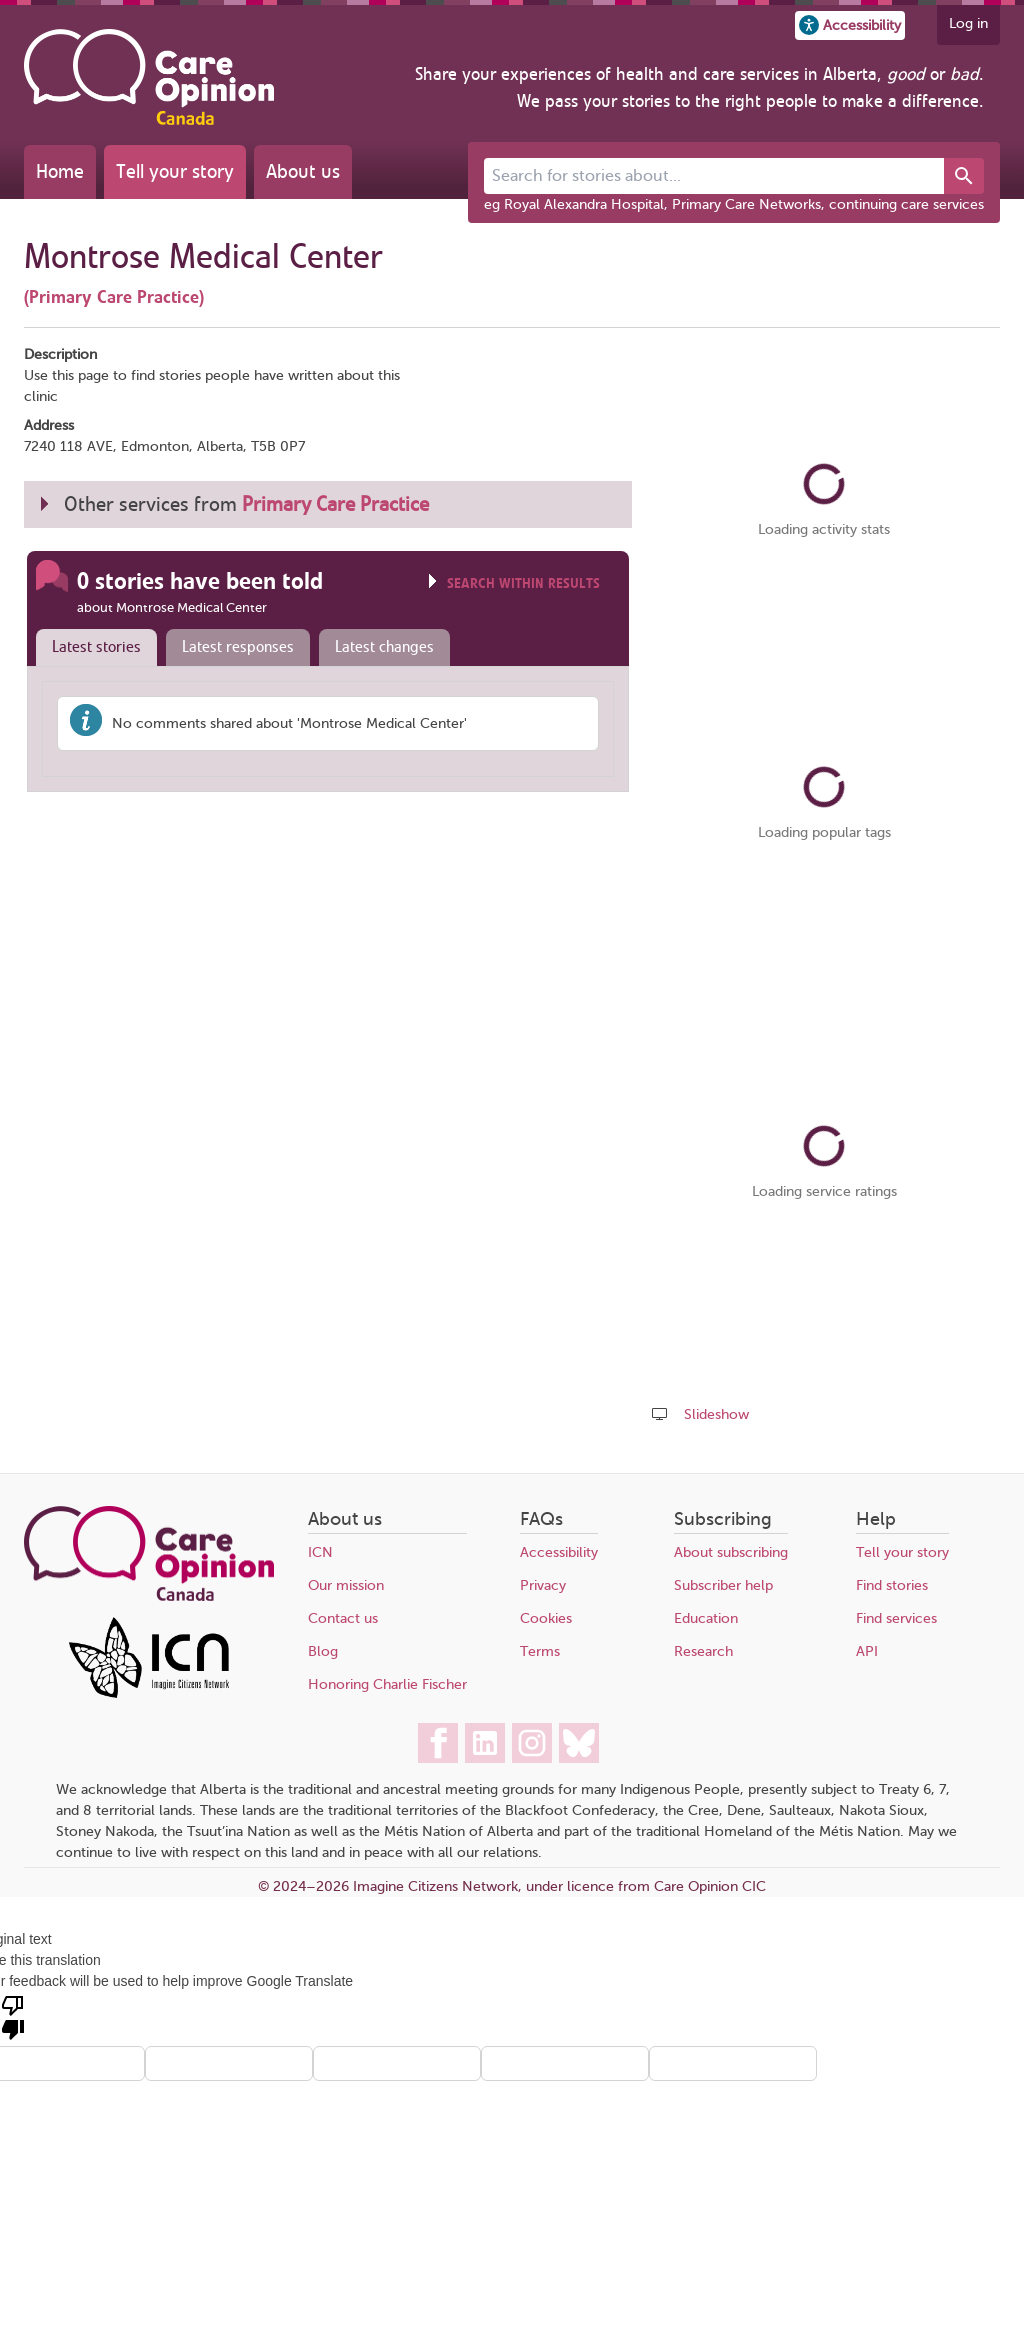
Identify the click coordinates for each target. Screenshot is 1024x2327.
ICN (320, 1552)
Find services (896, 1618)
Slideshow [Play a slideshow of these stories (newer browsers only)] (716, 1414)
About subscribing (731, 1552)
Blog (323, 1651)
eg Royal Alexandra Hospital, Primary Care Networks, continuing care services (734, 204)
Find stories (892, 1585)
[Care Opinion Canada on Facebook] (438, 1743)
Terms (540, 1651)
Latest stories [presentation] (96, 647)
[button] (850, 25)
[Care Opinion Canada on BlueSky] (579, 1743)
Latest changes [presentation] (384, 647)
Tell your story (175, 171)
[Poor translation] (13, 2016)
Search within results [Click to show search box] (523, 583)
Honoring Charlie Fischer (387, 1684)
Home (60, 171)
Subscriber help (723, 1585)
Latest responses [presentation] (238, 647)
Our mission (346, 1585)
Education (706, 1618)
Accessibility (559, 1552)
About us (303, 171)
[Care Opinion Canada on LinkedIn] (485, 1743)
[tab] (92, 648)
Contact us (343, 1618)
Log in (968, 23)
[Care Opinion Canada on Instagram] (532, 1743)
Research (703, 1651)
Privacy (543, 1585)
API (867, 1651)
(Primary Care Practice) (114, 297)
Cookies (546, 1618)
